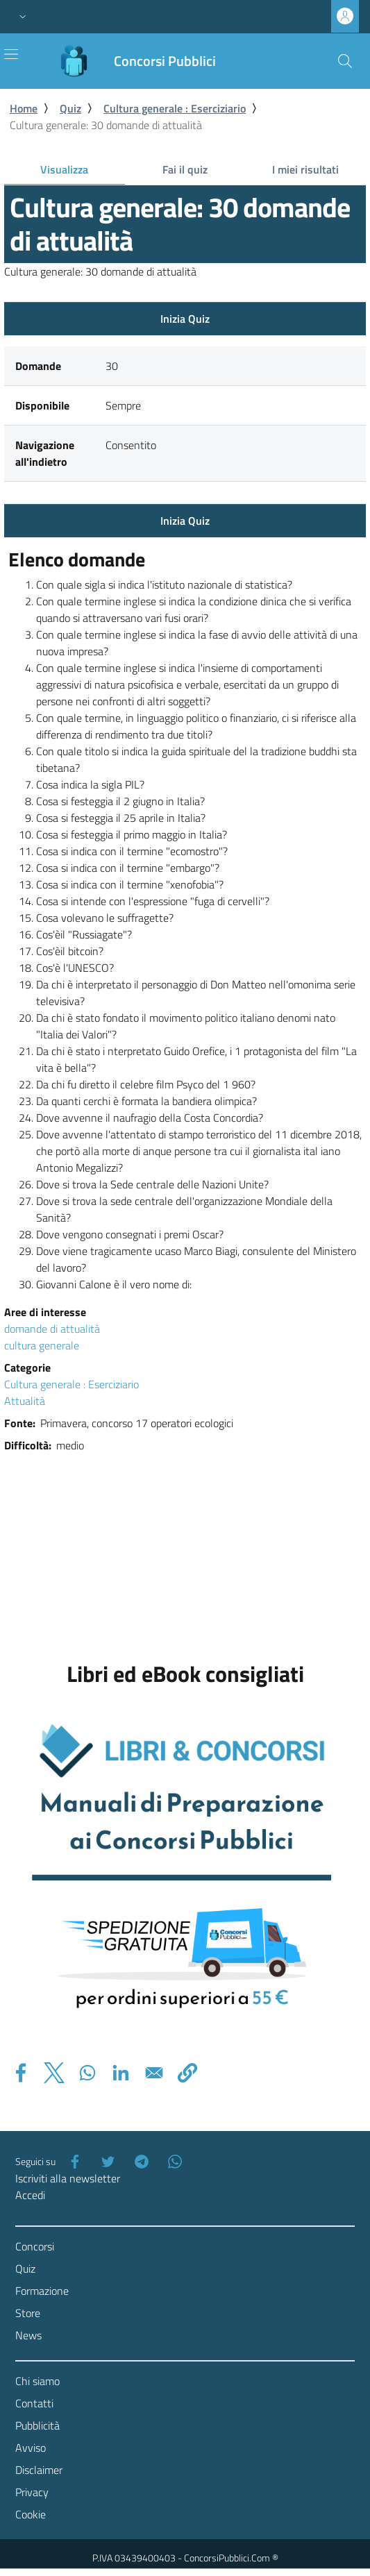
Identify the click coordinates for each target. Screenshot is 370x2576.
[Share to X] (54, 2073)
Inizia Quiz (185, 318)
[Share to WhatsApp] (87, 2073)
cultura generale (41, 1345)
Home (23, 108)
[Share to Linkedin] (121, 2073)
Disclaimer (38, 2469)
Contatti (34, 2403)
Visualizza (82, 172)
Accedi (30, 2195)
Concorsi (34, 2246)
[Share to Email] (154, 2073)
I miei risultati (305, 169)
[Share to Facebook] (21, 2073)
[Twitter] (105, 2161)
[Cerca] (345, 61)
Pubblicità (37, 2425)
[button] (23, 17)
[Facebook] (72, 2161)
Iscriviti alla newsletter (67, 2178)
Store (27, 2313)
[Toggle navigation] (11, 54)
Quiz (70, 108)
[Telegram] (138, 2161)
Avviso (30, 2447)
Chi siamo (37, 2381)
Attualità (24, 1400)
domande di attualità (52, 1328)
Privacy (32, 2492)
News (28, 2335)
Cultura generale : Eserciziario (174, 108)
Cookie (30, 2514)
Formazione (42, 2290)
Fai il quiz (185, 169)
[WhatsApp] (172, 2161)
